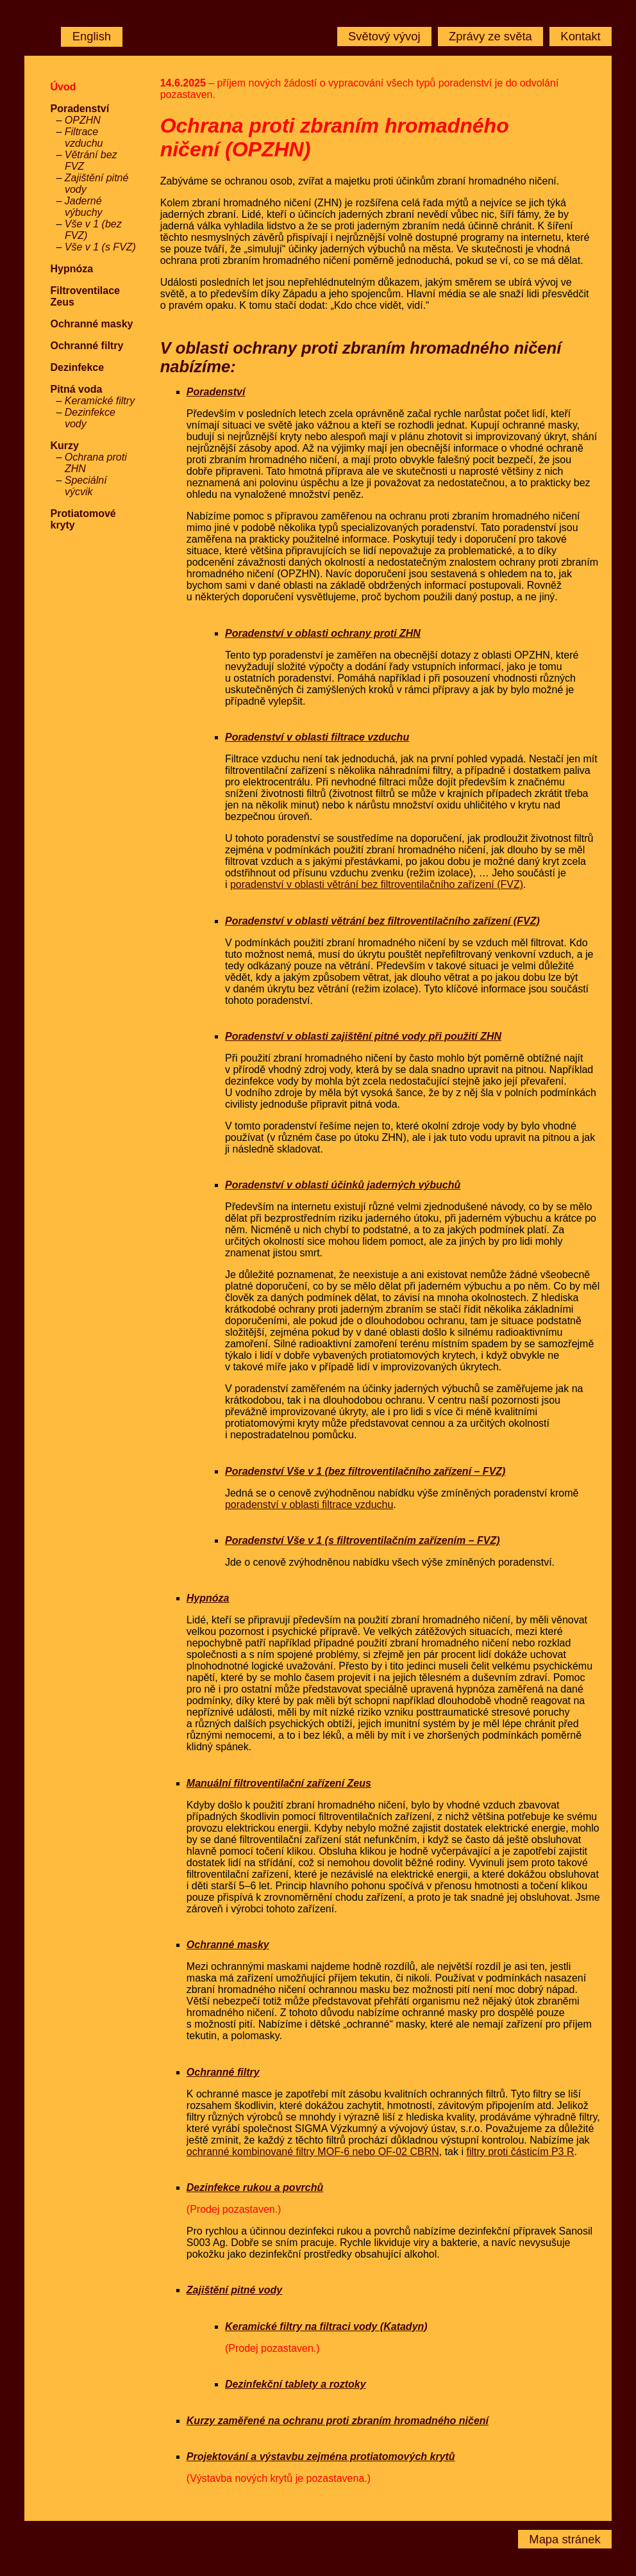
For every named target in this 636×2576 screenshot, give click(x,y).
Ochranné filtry (86, 345)
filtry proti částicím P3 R (520, 2151)
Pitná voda (76, 389)
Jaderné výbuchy (84, 206)
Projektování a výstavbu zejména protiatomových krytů (321, 2456)
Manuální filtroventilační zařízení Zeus (279, 1783)
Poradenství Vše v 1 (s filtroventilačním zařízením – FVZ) (362, 1540)
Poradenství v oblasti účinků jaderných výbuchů (342, 1184)
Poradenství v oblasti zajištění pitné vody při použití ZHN (363, 1036)
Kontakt (580, 36)
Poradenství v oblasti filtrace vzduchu (317, 737)
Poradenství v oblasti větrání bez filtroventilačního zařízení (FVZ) (382, 920)
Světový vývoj (384, 36)
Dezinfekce (77, 367)
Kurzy (64, 445)
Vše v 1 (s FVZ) (100, 247)
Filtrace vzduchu (84, 137)
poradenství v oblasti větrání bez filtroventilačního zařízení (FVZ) (376, 884)
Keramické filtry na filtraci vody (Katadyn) (326, 2326)
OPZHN (83, 120)
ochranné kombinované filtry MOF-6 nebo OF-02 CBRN (313, 2151)
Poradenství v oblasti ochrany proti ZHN (323, 633)
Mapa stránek (564, 2539)
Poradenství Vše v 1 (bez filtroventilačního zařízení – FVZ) (365, 1471)
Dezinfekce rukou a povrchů (255, 2187)
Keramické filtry (100, 400)
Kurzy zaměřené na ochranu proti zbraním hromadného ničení (338, 2420)
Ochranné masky (91, 323)
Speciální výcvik (86, 486)
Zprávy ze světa (490, 36)
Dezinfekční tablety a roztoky (295, 2384)
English (91, 36)
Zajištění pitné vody (234, 2290)
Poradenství (79, 108)
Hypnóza (71, 268)
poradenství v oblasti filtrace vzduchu (309, 1504)
